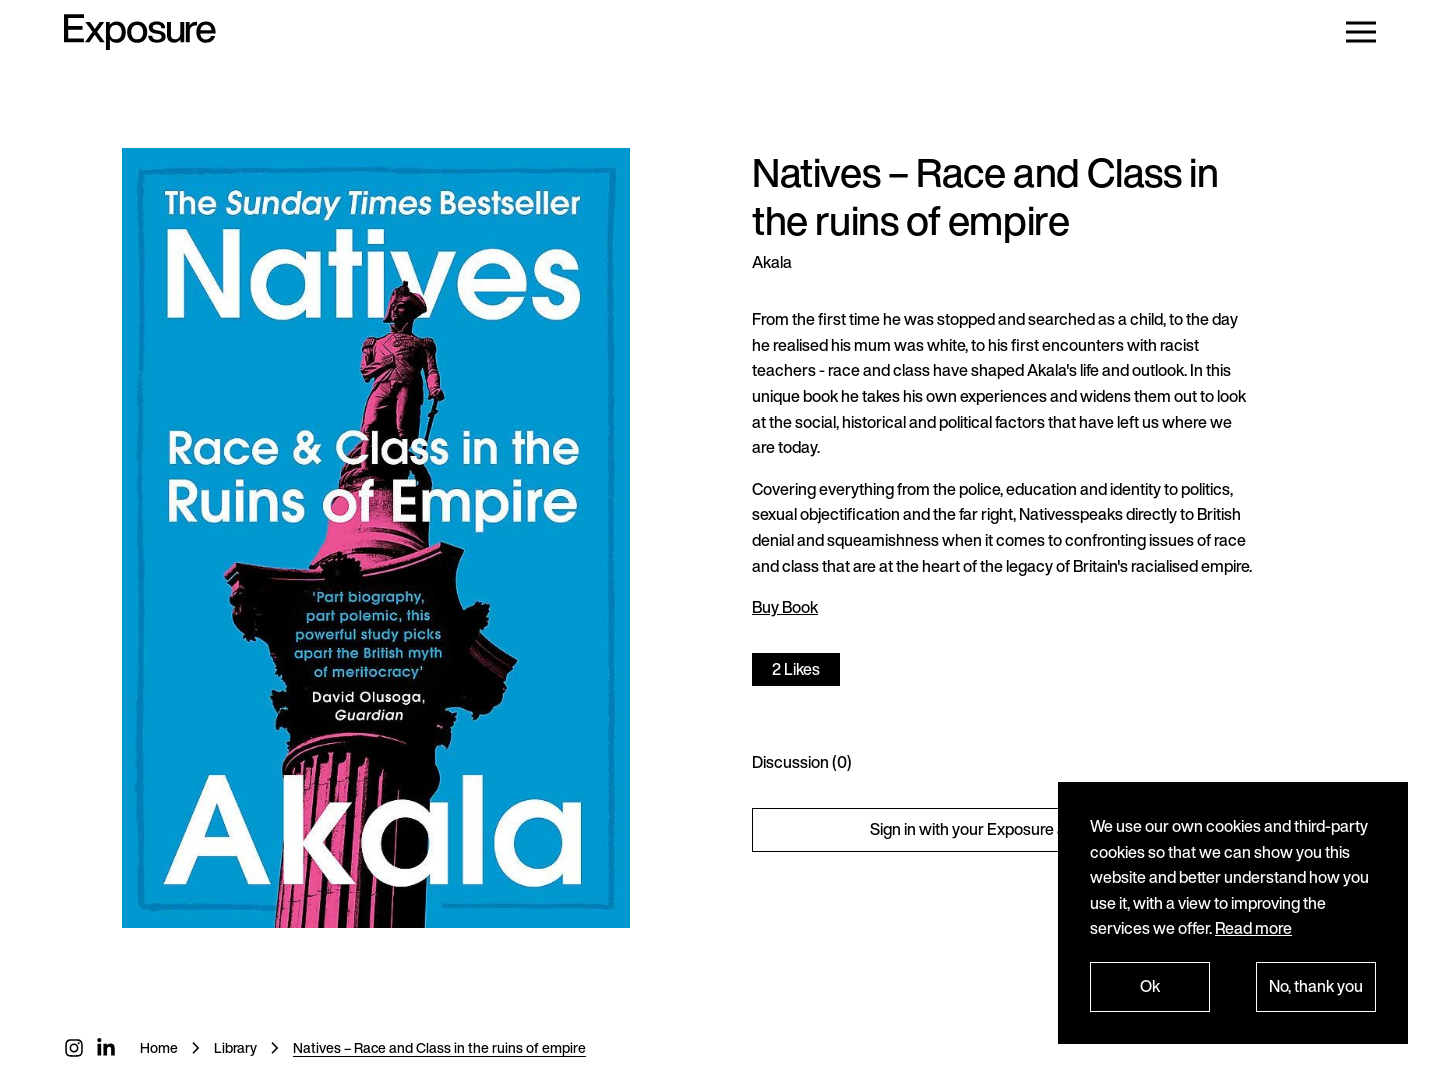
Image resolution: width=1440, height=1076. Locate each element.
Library (235, 1047)
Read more (1253, 928)
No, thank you (1316, 986)
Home (159, 1047)
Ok (1150, 986)
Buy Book (785, 607)
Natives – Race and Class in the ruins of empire (439, 1047)
